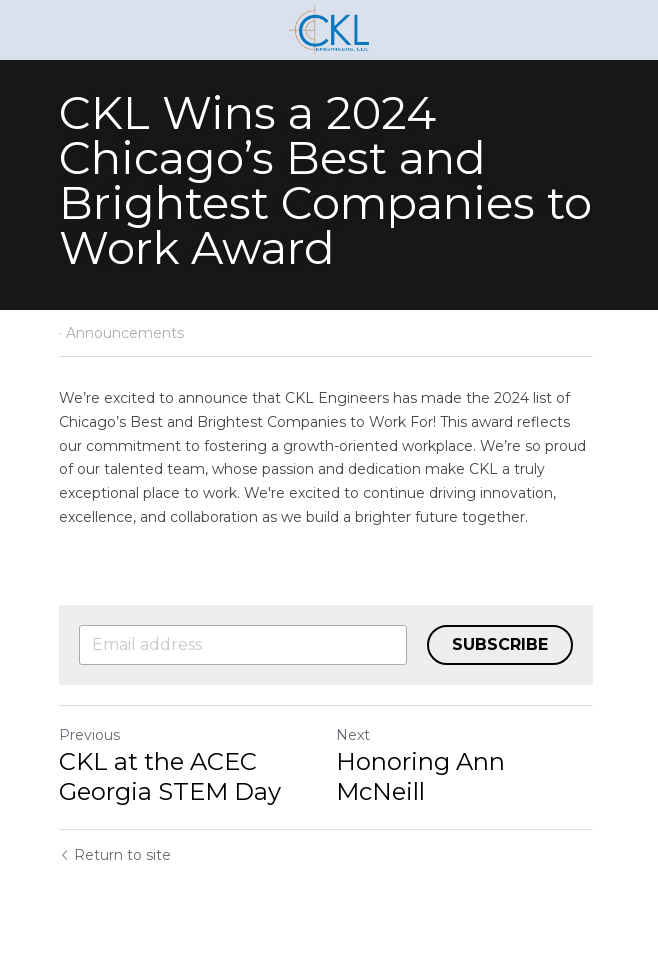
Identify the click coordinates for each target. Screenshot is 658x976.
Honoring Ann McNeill (423, 776)
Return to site (115, 855)
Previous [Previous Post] (89, 735)
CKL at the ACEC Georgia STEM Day (170, 776)
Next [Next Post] (356, 735)
